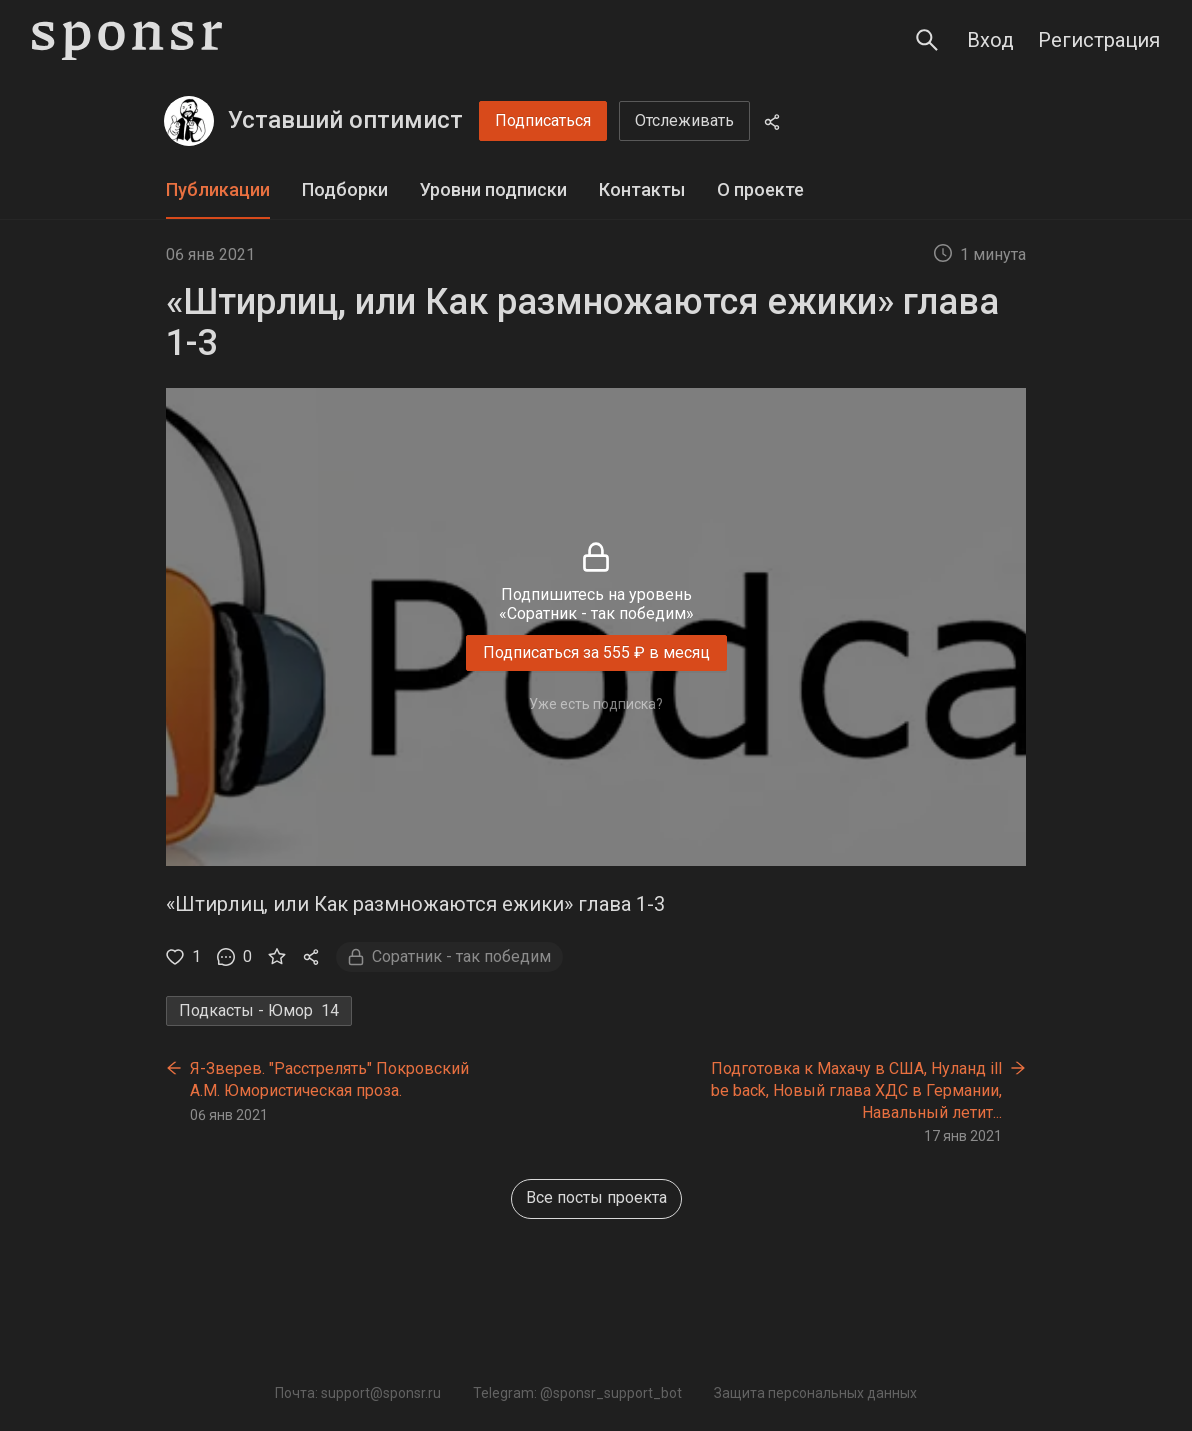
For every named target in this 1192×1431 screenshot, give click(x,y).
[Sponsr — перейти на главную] (127, 40)
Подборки (345, 189)
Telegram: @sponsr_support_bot (577, 1393)
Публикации (218, 189)
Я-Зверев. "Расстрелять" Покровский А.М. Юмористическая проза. (329, 1079)
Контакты (642, 189)
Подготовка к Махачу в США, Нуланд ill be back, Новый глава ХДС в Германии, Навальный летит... (856, 1090)
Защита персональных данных (815, 1393)
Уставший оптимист (345, 120)
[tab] (218, 190)
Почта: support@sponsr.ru (358, 1393)
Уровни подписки (493, 189)
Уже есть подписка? (596, 704)
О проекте (760, 189)
